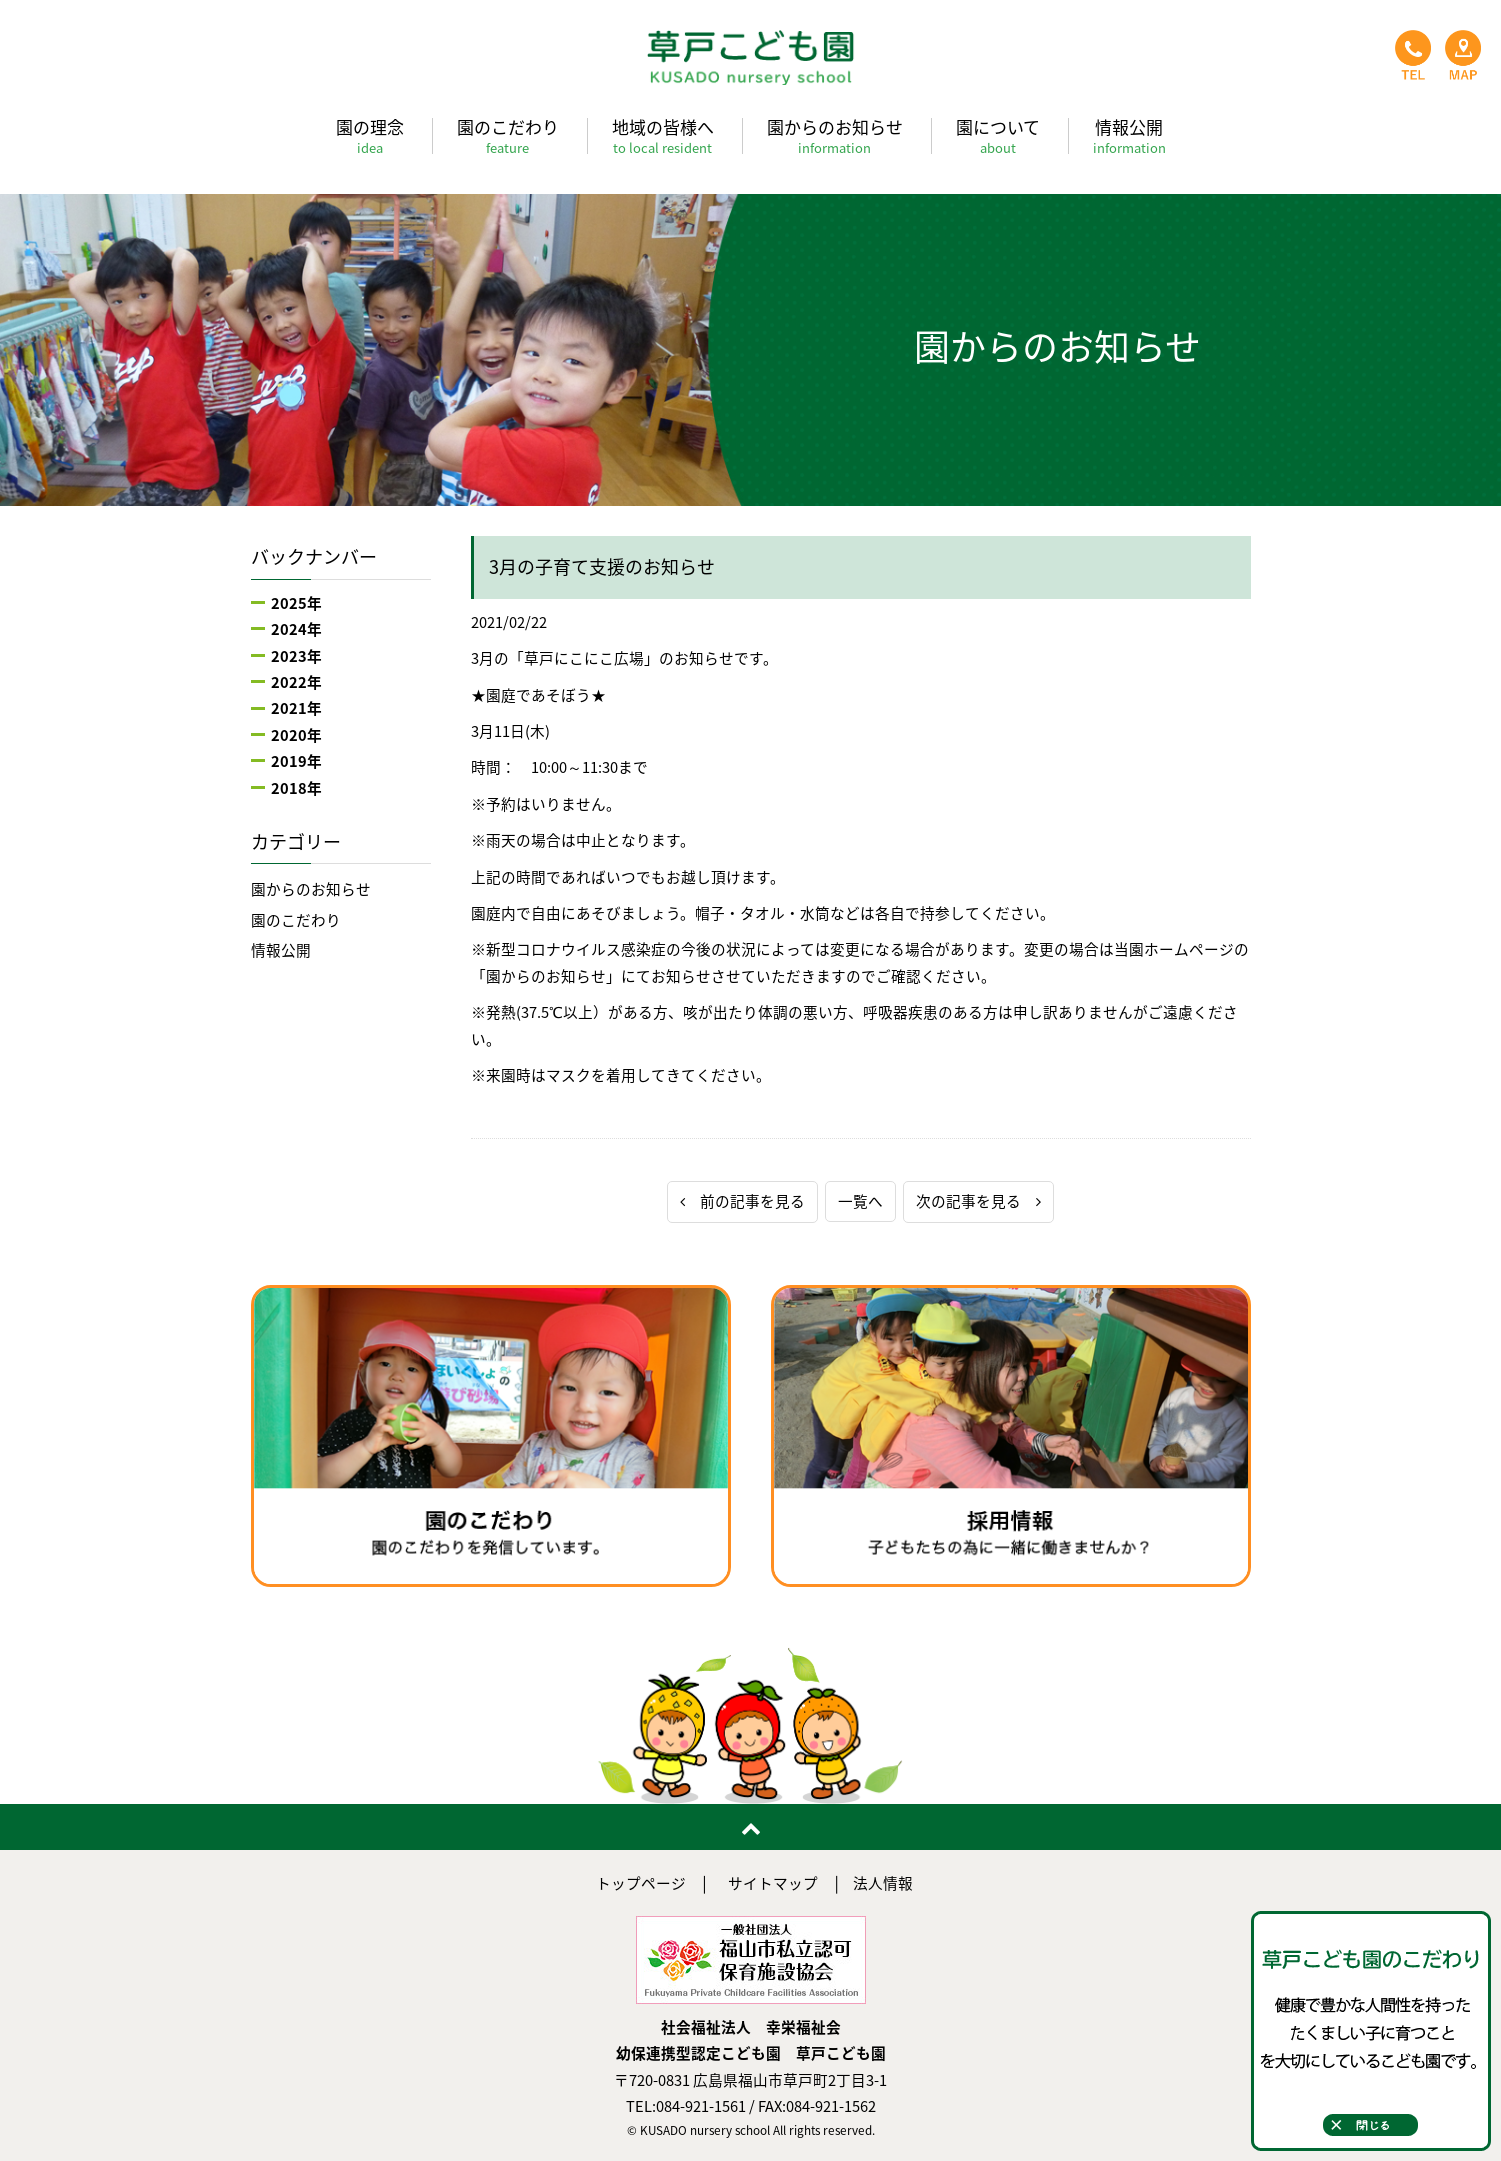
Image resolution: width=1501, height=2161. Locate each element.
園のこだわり (508, 135)
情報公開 (1129, 135)
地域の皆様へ (663, 135)
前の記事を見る (742, 1201)
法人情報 (883, 1883)
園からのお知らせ (835, 135)
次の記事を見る (978, 1201)
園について (998, 135)
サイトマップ (773, 1883)
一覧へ (860, 1201)
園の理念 (370, 135)
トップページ (641, 1883)
